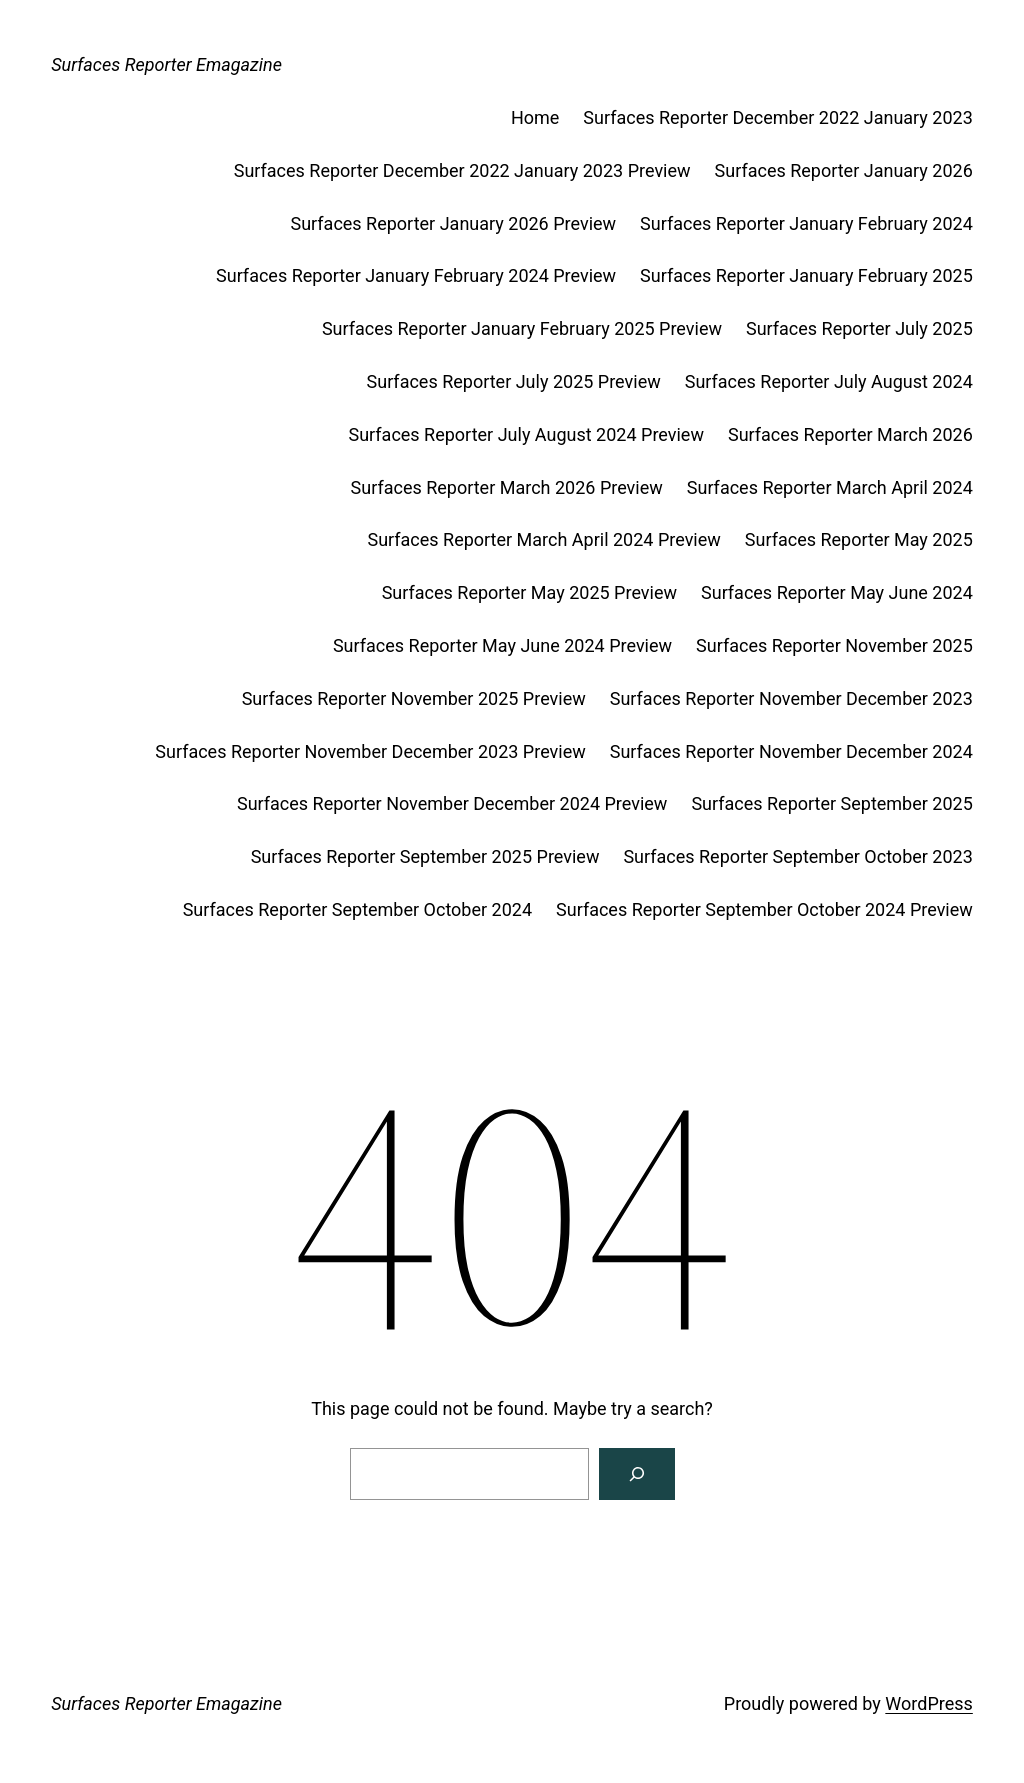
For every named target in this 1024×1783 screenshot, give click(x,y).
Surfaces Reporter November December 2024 (791, 751)
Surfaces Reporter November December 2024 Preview (452, 803)
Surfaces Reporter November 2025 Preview (414, 698)
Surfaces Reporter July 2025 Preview (514, 381)
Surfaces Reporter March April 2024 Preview (543, 539)
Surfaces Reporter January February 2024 (806, 223)
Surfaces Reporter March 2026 (850, 434)
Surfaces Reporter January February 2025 (806, 275)
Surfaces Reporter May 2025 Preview (529, 592)
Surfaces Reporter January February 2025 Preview (522, 328)
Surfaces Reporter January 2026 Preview (454, 223)
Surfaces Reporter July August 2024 (829, 381)
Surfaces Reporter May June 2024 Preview (502, 645)
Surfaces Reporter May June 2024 (837, 592)
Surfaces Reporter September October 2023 (797, 856)
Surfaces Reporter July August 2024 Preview (526, 434)
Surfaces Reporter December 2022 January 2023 (778, 117)
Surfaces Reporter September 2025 (831, 803)
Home (535, 117)
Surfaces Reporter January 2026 (844, 170)
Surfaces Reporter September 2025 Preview (425, 856)
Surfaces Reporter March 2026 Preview (507, 487)
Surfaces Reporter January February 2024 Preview (416, 275)
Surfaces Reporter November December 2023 (791, 698)
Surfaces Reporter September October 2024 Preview (764, 909)
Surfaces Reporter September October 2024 (357, 909)
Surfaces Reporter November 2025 (834, 645)
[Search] (637, 1474)
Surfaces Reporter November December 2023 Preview (370, 751)
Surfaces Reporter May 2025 (859, 539)
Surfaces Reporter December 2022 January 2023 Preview (462, 170)
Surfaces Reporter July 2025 (859, 328)
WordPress (928, 1703)
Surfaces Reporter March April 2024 (830, 487)
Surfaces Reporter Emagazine (166, 64)
